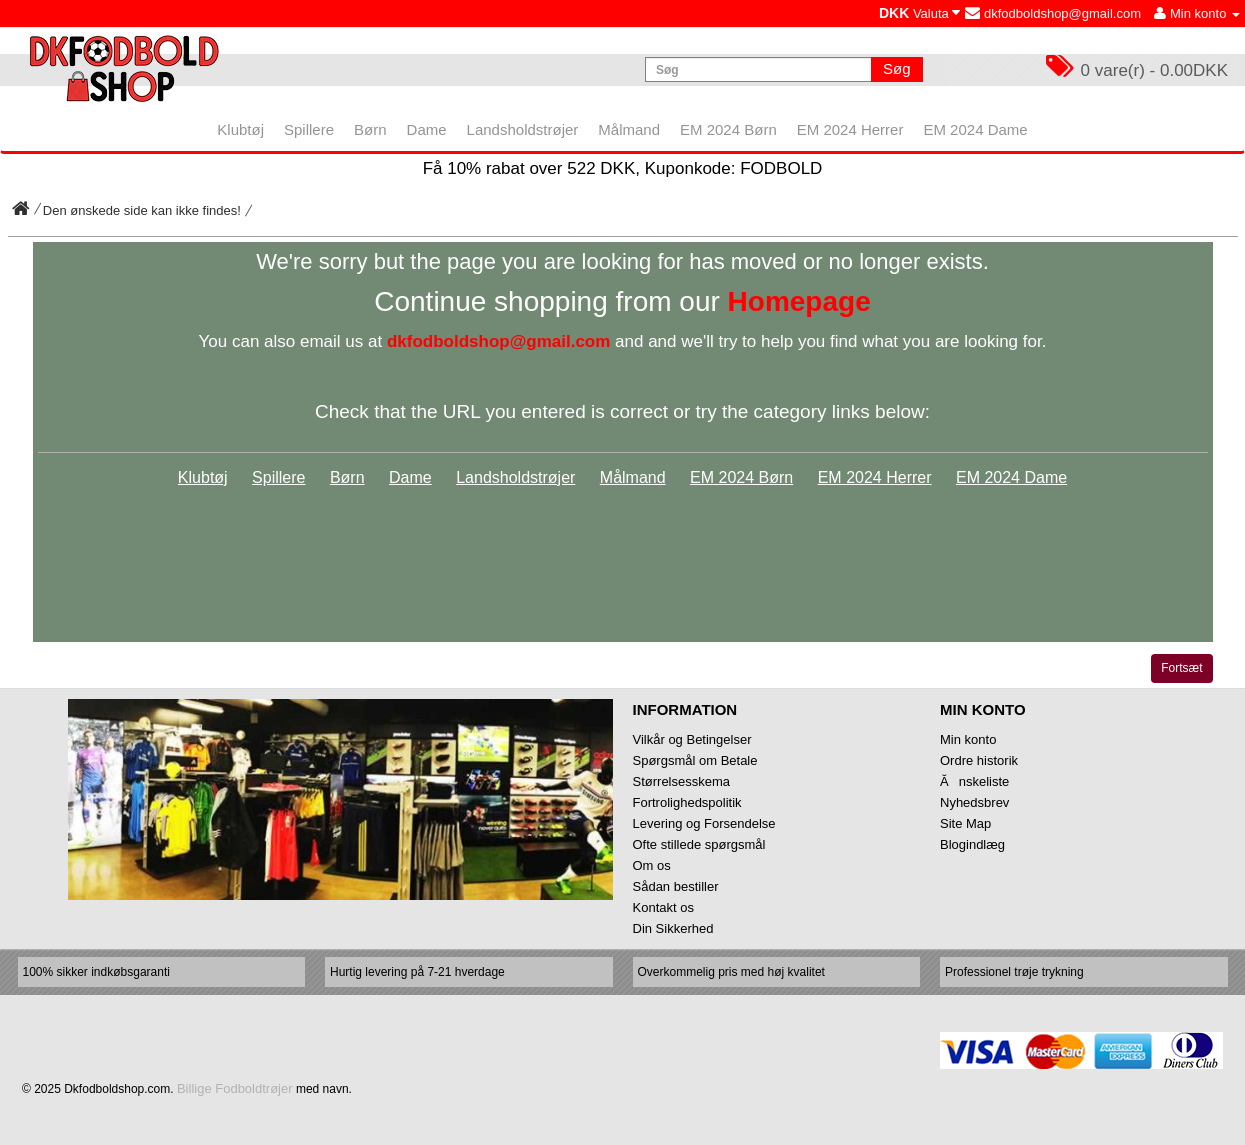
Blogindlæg (972, 844)
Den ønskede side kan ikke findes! (142, 210)
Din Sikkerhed (673, 928)
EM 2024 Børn (741, 477)
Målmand (633, 477)
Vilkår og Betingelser (692, 739)
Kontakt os (663, 907)
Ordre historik (979, 760)
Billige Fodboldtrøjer (235, 1088)
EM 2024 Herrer (875, 477)
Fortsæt (1181, 668)
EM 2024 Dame (1011, 477)
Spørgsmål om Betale (695, 760)
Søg (897, 68)
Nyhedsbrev (974, 802)
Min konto (968, 739)
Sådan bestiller (676, 886)
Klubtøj (203, 477)
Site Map (965, 823)
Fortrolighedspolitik (687, 802)
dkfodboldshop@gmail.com (1053, 13)
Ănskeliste (974, 781)
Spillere (278, 477)
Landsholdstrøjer (515, 477)
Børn (347, 477)
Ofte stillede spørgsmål (699, 844)
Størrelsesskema (682, 781)
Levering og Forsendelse (704, 823)
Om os (652, 865)
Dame (410, 477)
